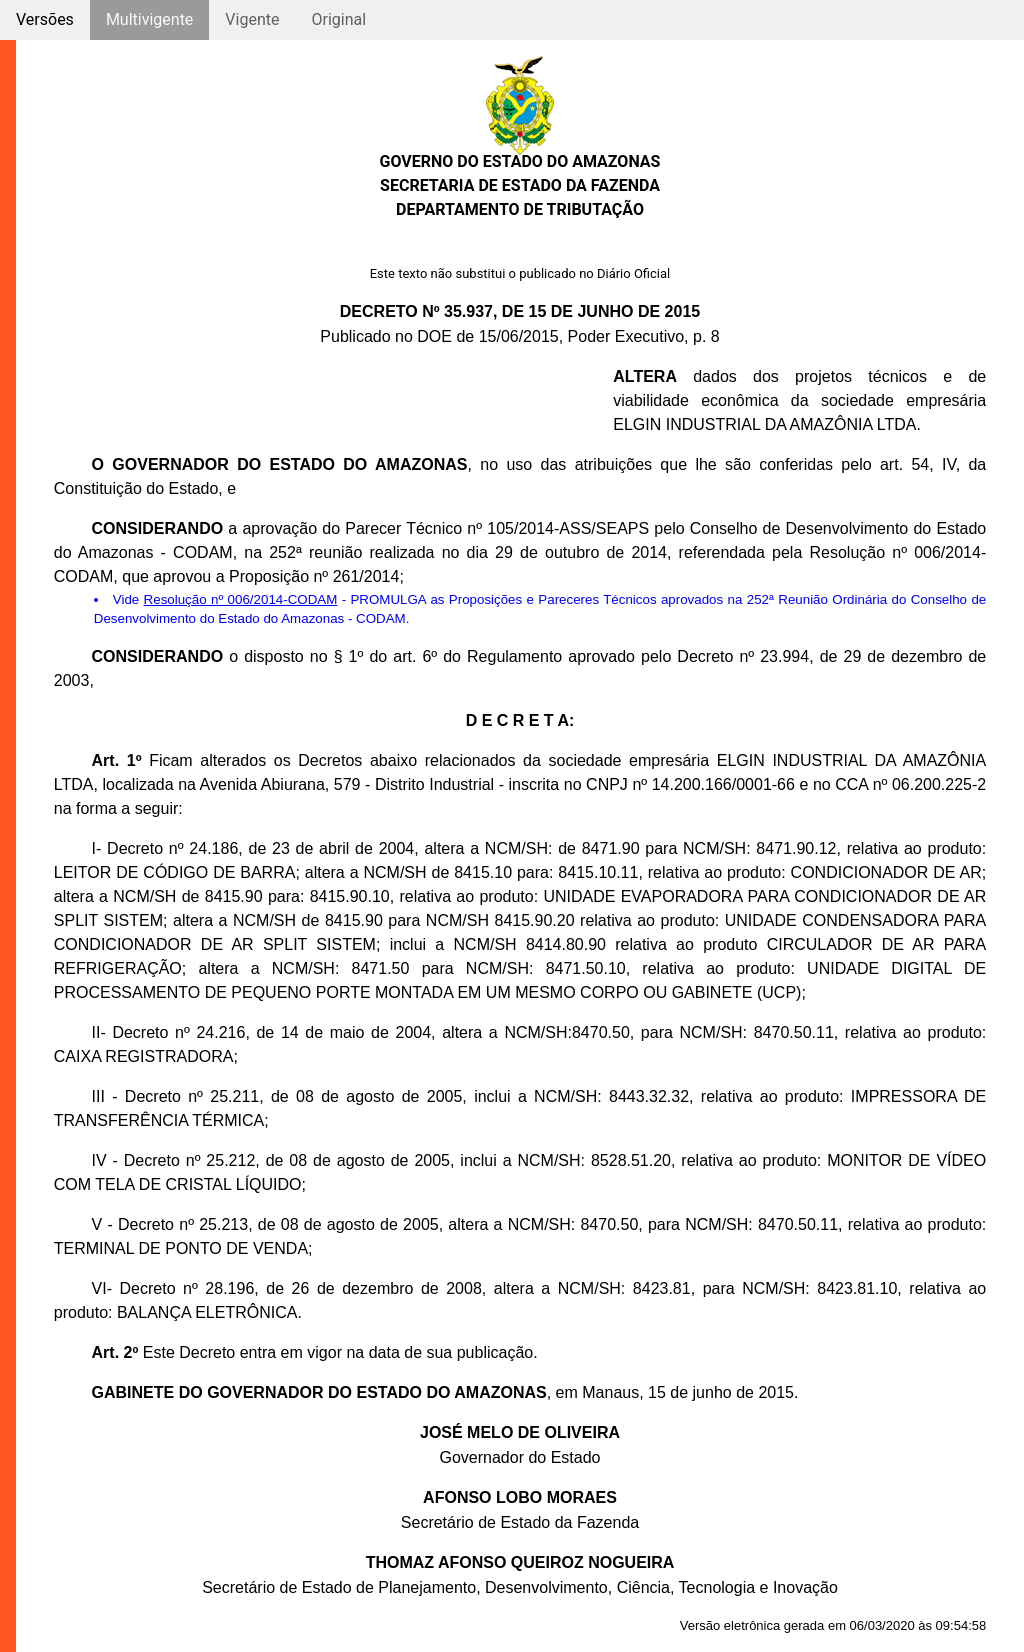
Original (338, 19)
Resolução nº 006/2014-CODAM (241, 599)
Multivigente (149, 19)
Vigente (252, 19)
